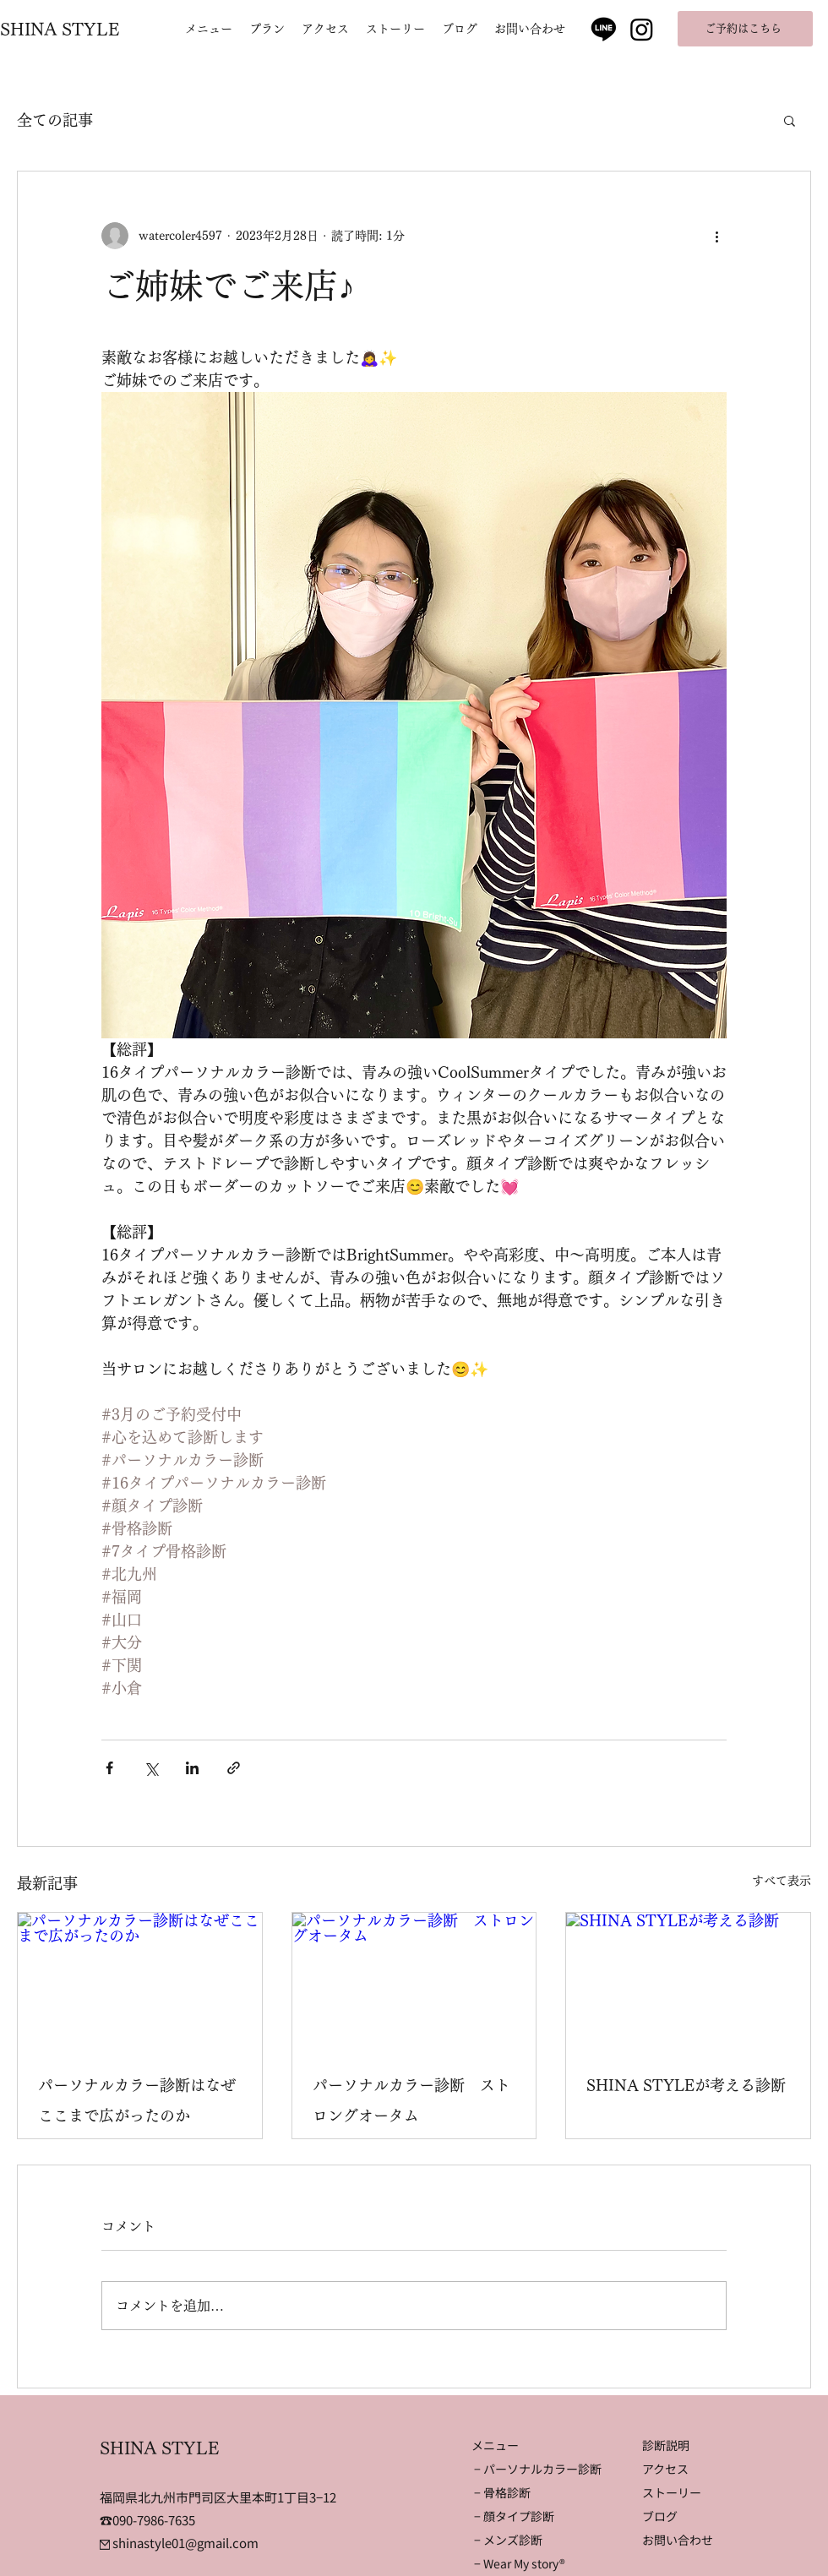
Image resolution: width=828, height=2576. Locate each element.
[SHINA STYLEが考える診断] (688, 1981)
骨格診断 (507, 2492)
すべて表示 (781, 1881)
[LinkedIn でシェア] (192, 1768)
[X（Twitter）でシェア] (151, 1768)
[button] (790, 120)
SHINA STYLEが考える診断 (686, 2085)
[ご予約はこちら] (745, 28)
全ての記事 (55, 120)
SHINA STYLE (60, 28)
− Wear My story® (519, 2563)
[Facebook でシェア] (109, 1768)
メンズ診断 (512, 2539)
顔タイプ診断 (518, 2516)
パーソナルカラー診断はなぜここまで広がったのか (137, 2100)
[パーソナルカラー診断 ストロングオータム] (414, 1981)
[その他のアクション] (716, 236)
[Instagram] (641, 29)
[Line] (603, 28)
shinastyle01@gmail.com (179, 2542)
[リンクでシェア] (234, 1768)
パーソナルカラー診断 (542, 2468)
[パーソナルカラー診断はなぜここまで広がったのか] (140, 1981)
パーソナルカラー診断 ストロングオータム (411, 2100)
